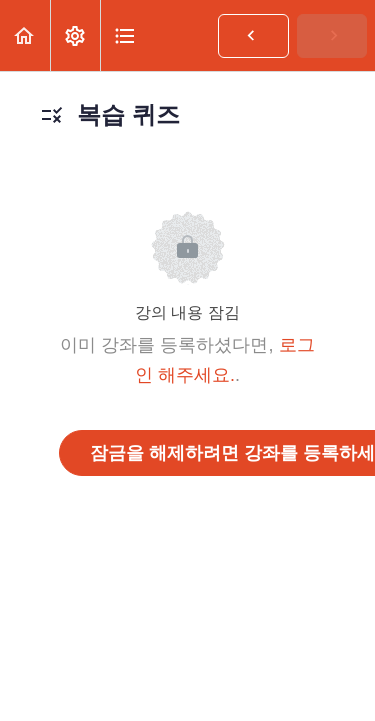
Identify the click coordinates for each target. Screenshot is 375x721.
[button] (25, 35)
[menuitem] (75, 35)
